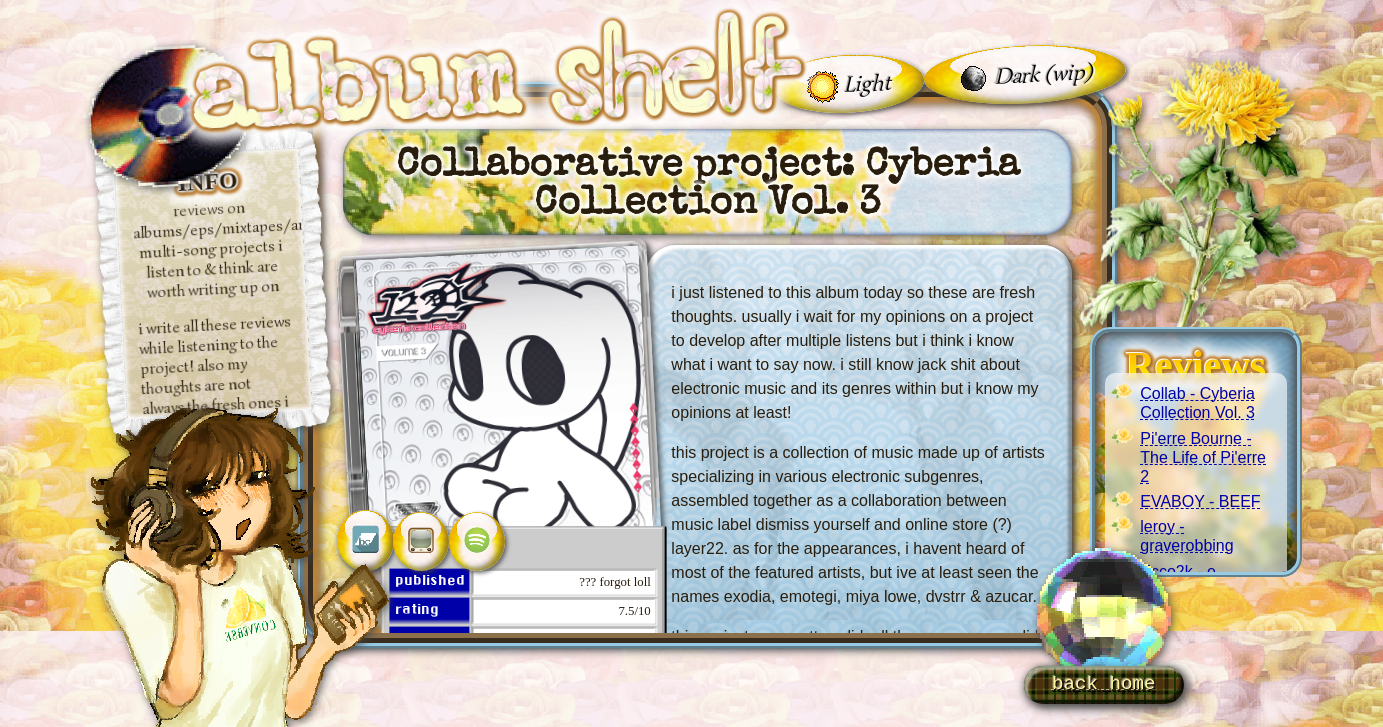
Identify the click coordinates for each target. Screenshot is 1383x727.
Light (867, 82)
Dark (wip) (1043, 73)
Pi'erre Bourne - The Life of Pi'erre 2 (1203, 457)
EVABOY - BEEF (1200, 501)
